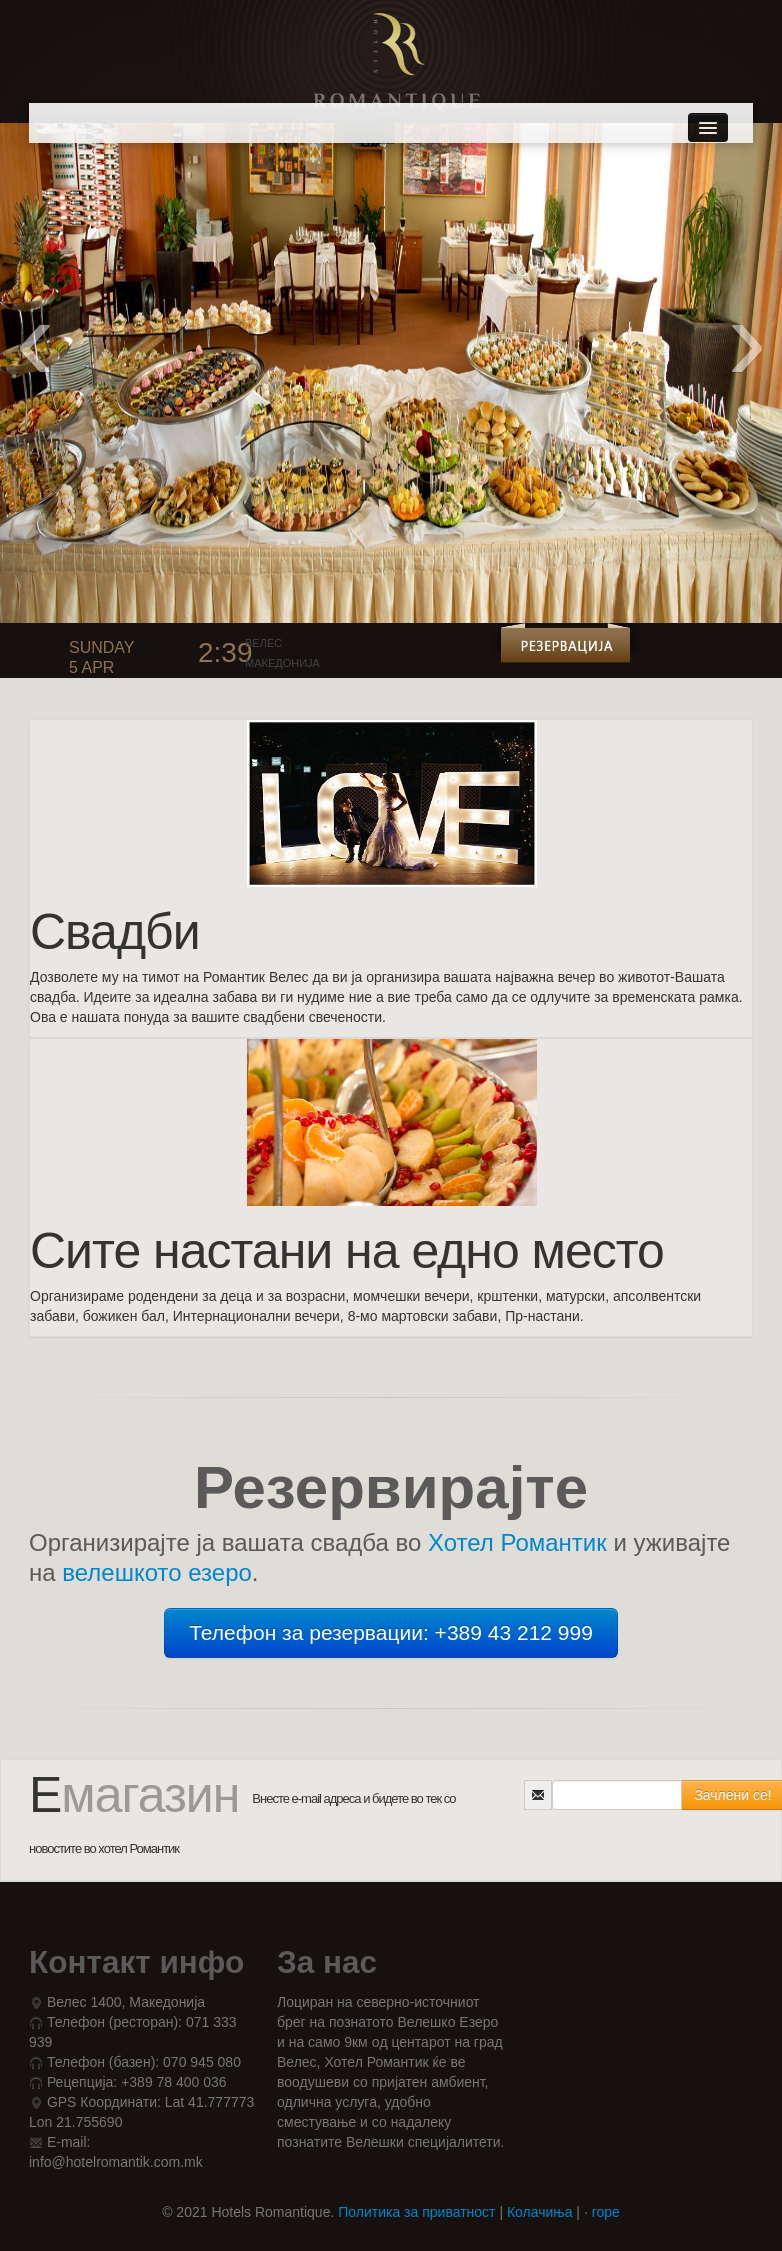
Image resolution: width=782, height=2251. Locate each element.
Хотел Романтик (517, 1542)
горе (606, 2212)
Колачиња (540, 2212)
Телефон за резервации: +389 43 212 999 (391, 1632)
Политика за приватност (416, 2212)
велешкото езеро (157, 1572)
